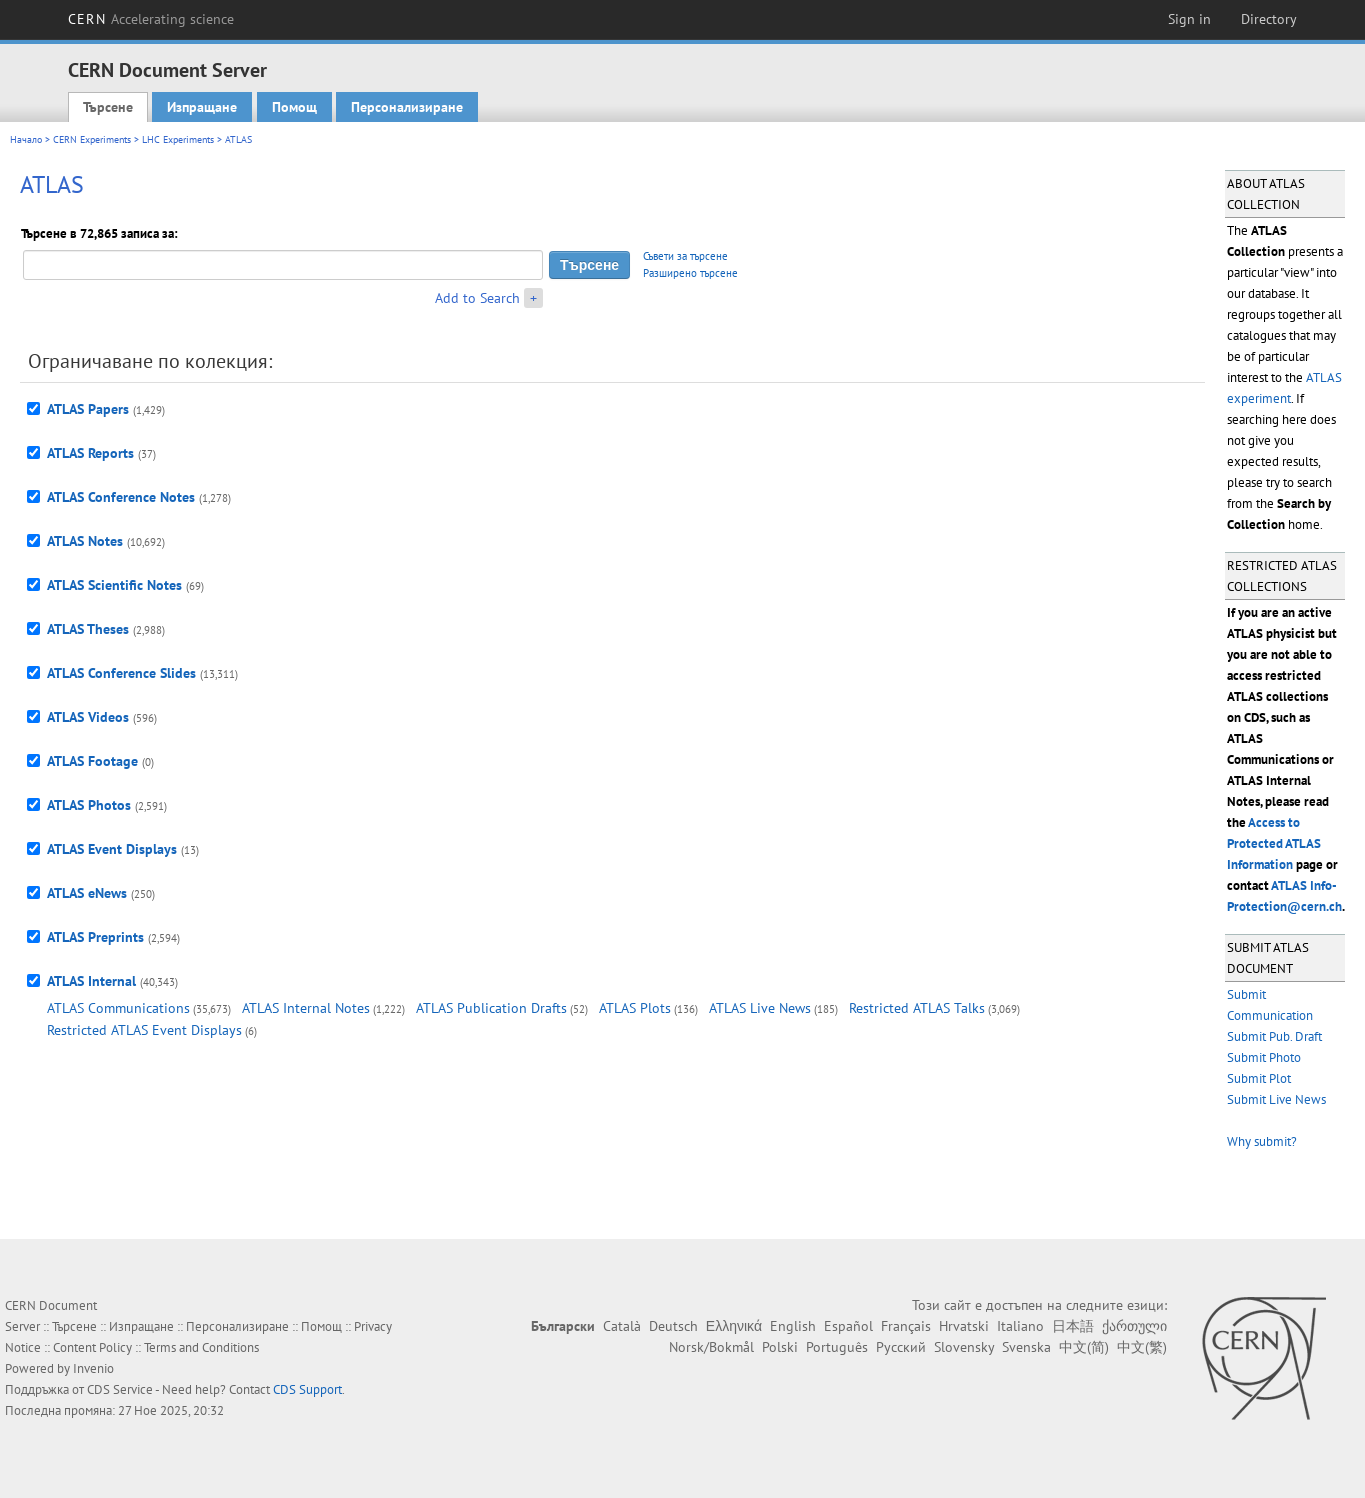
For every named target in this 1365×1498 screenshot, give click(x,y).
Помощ (294, 107)
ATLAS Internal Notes (306, 1008)
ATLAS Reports (90, 453)
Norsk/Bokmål (711, 1347)
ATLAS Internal (91, 981)
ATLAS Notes (85, 541)
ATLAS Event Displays (112, 849)
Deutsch (673, 1326)
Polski (780, 1347)
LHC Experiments (178, 139)
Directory (1269, 19)
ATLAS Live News (760, 1008)
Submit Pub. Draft (1274, 1036)
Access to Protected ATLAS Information (1274, 843)
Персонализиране (407, 107)
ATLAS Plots (635, 1008)
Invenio (93, 1368)
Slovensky (964, 1347)
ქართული (1134, 1326)
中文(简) (1084, 1347)
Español (848, 1326)
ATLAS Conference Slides (121, 673)
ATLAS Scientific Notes (114, 585)
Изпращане (202, 107)
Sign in (1189, 19)
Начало (26, 139)
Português (837, 1347)
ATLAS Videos (88, 717)
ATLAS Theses (88, 629)
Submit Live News (1276, 1099)
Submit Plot (1259, 1078)
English (793, 1326)
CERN (151, 19)
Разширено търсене (690, 273)
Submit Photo (1264, 1057)
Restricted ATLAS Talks (917, 1008)
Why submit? (1262, 1141)
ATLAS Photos (89, 805)
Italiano (1020, 1326)
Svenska (1026, 1347)
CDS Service (120, 1389)
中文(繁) (1142, 1347)
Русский (901, 1347)
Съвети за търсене (685, 256)
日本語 (1073, 1326)
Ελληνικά (734, 1326)
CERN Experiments (92, 139)
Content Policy (92, 1347)
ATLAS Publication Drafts (491, 1008)
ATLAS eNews (87, 893)
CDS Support (307, 1389)
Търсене (108, 107)
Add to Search (477, 298)
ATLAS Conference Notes (121, 497)
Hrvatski (964, 1326)
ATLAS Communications (118, 1008)
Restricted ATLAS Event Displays (144, 1030)
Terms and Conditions (201, 1347)
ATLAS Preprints (95, 937)
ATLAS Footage (92, 761)
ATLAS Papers (88, 409)
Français (906, 1326)
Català (622, 1326)
